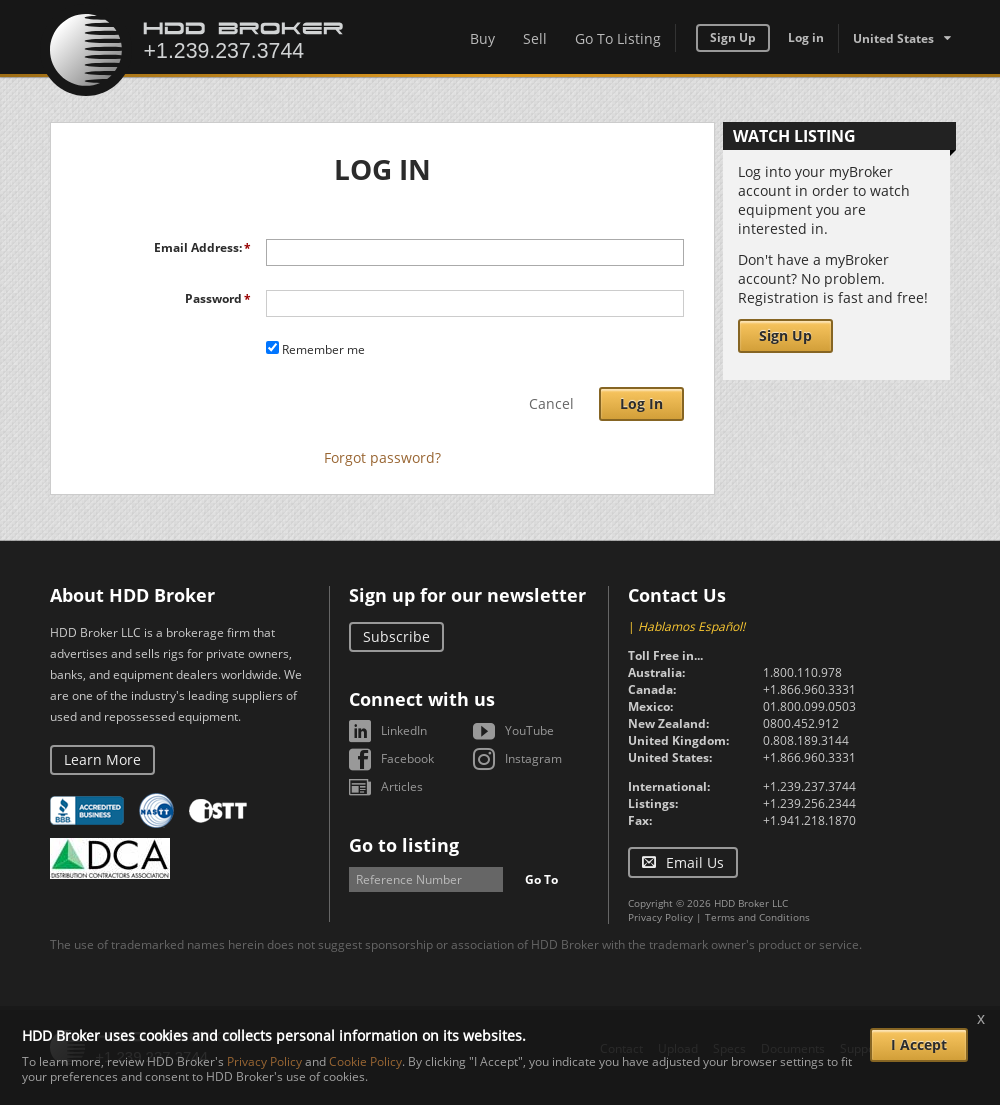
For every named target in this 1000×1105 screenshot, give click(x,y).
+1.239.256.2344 (809, 803)
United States (893, 38)
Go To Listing (618, 38)
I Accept (919, 1044)
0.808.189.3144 (806, 740)
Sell (535, 38)
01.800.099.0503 (809, 706)
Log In (641, 403)
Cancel (551, 403)
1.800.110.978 (802, 672)
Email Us (695, 862)
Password (213, 298)
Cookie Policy (365, 1061)
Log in (806, 37)
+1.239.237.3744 (809, 786)
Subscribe (396, 636)
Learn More (102, 759)
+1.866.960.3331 (809, 689)
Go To (541, 879)
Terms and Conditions (757, 917)
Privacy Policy (660, 917)
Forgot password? (382, 457)
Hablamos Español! (691, 626)
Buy (482, 38)
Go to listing (404, 845)
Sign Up (733, 37)
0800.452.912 (801, 723)
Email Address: (198, 247)
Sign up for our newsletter (467, 595)
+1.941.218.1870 (809, 820)
